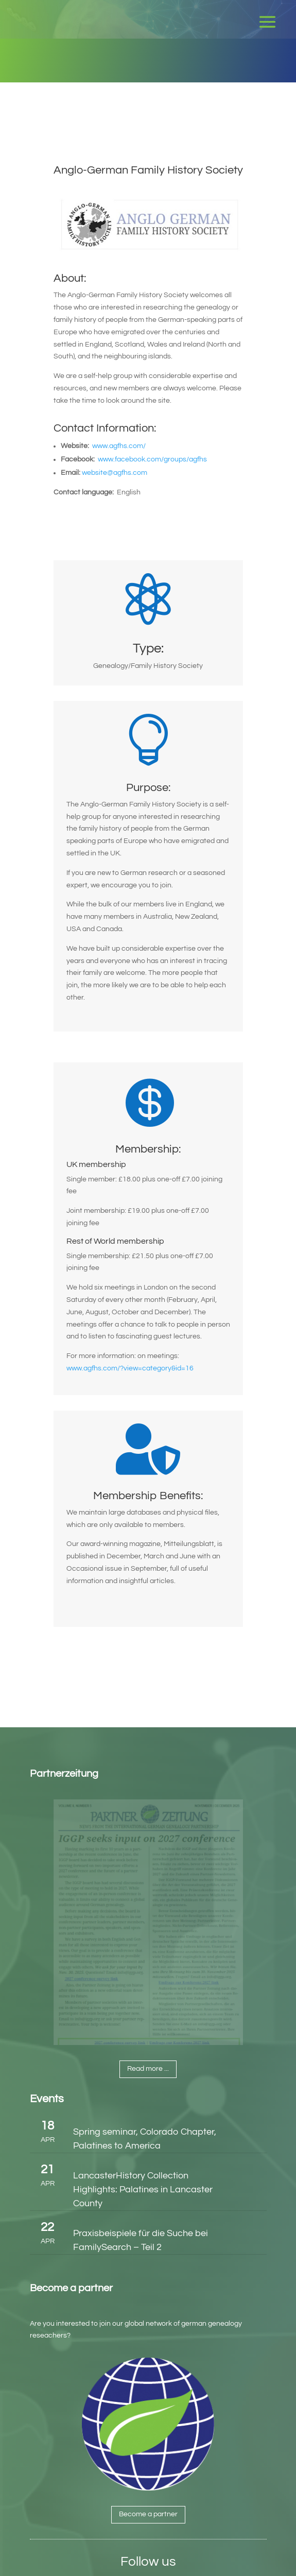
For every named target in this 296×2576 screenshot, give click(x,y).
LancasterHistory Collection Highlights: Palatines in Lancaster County (143, 2189)
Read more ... (148, 2068)
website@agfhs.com (114, 472)
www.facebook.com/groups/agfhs (152, 459)
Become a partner (148, 2514)
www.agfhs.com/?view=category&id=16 (130, 1368)
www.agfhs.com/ (119, 446)
